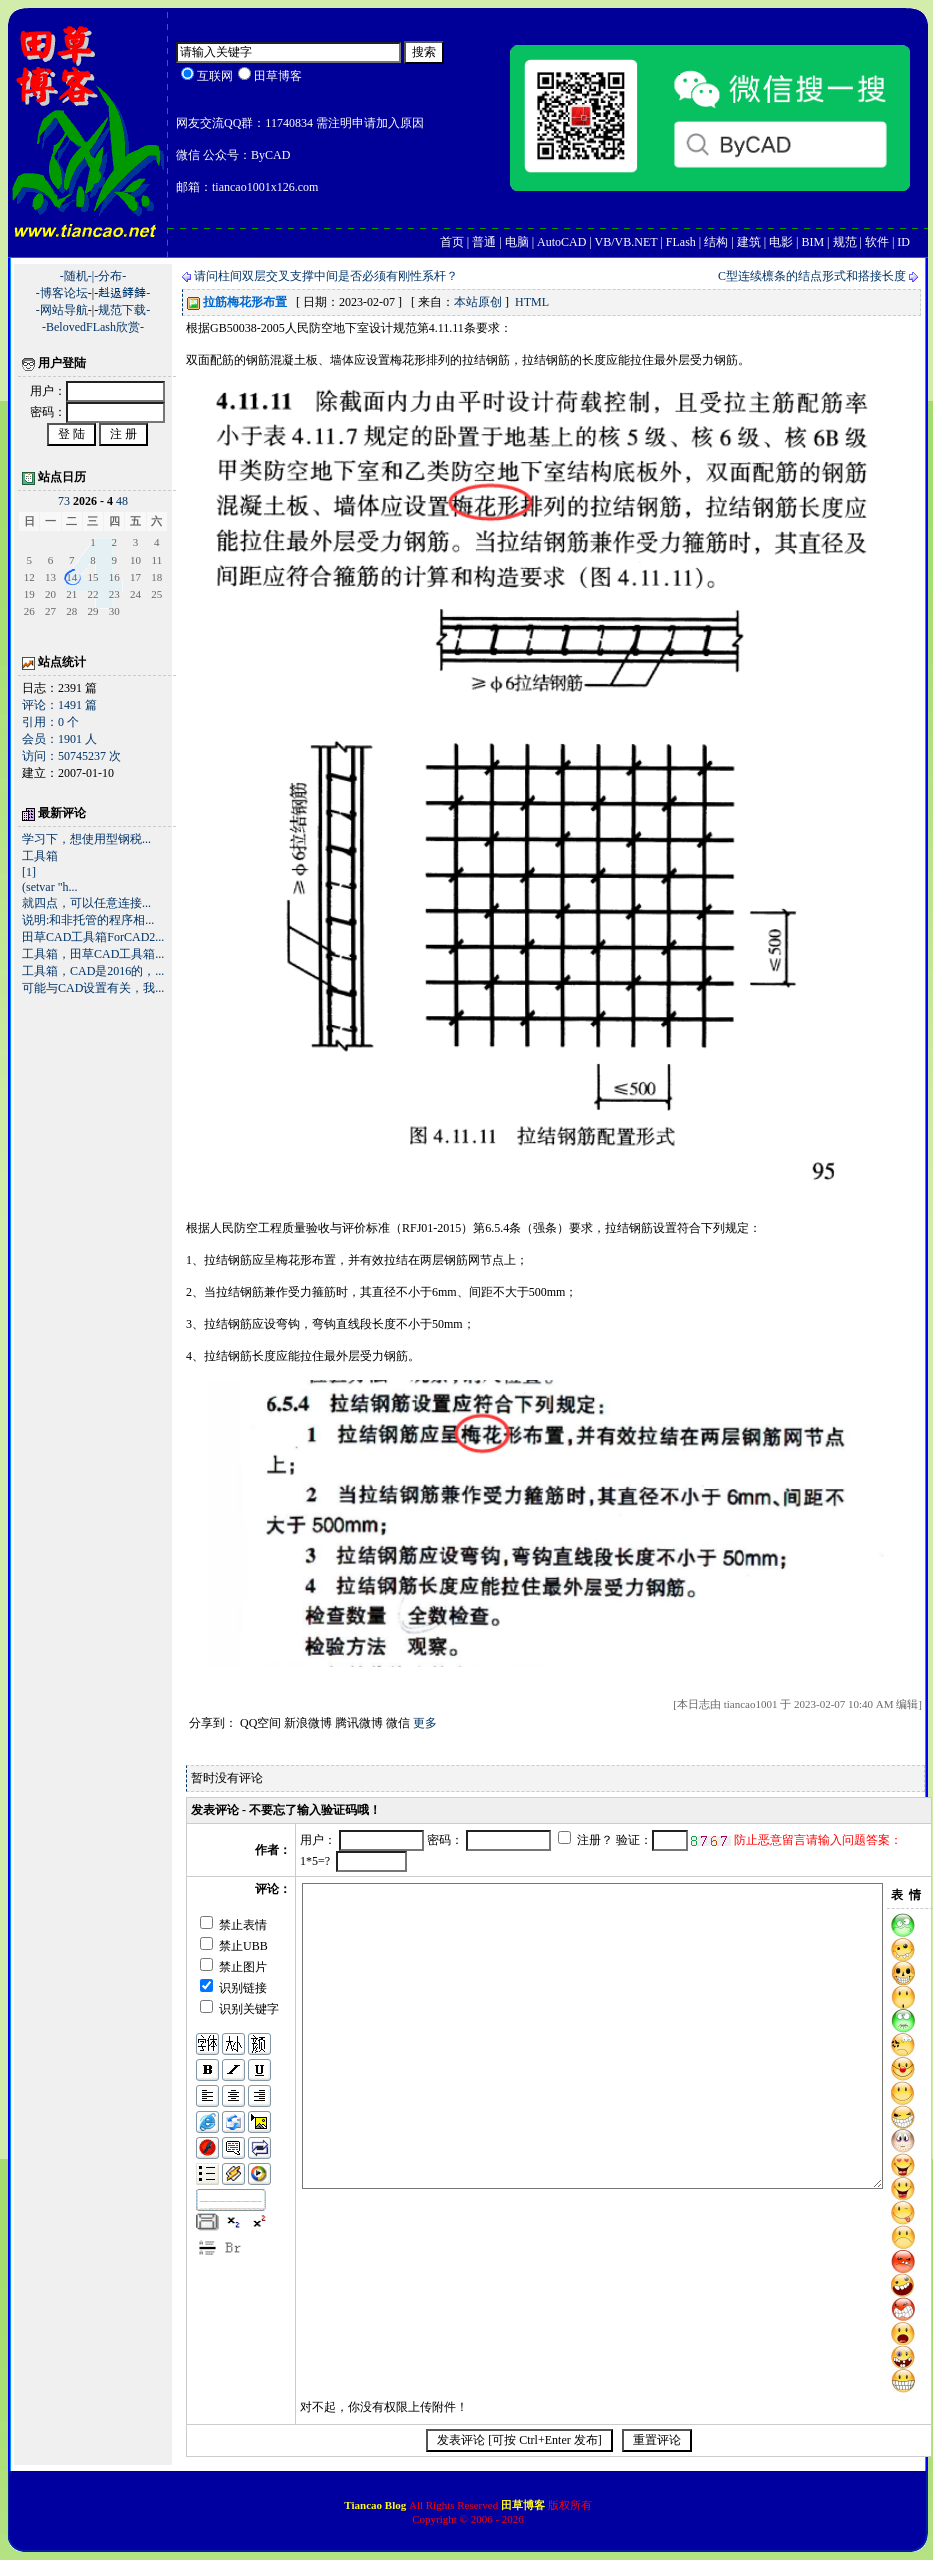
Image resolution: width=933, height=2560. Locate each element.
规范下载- (124, 310)
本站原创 (478, 302)
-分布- (110, 276)
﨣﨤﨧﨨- (124, 293)
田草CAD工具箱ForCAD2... (93, 937)
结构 (716, 242)
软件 (877, 242)
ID (903, 242)
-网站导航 (62, 310)
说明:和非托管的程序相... (88, 920)
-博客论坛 (62, 293)
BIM (812, 242)
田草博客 (523, 2505)
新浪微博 (308, 1723)
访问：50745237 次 (71, 756)
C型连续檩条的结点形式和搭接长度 (812, 276)
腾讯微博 (359, 1723)
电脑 (517, 242)
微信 (398, 1723)
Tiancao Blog (376, 2505)
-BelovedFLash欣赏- (93, 327)
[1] (29, 872)
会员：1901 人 (59, 739)
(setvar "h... (50, 887)
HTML (532, 302)
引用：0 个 (50, 722)
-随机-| (77, 276)
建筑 (749, 242)
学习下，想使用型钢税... (86, 839)
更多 (425, 1723)
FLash (681, 242)
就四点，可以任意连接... (86, 903)
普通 (484, 242)
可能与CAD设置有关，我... (93, 988)
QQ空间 (260, 1723)
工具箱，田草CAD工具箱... (93, 954)
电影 (781, 242)
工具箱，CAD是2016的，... (93, 971)
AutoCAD (561, 242)
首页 (452, 242)
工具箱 (40, 856)
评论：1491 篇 (59, 705)
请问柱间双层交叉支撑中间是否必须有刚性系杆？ (326, 276)
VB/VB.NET (626, 242)
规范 (845, 242)
